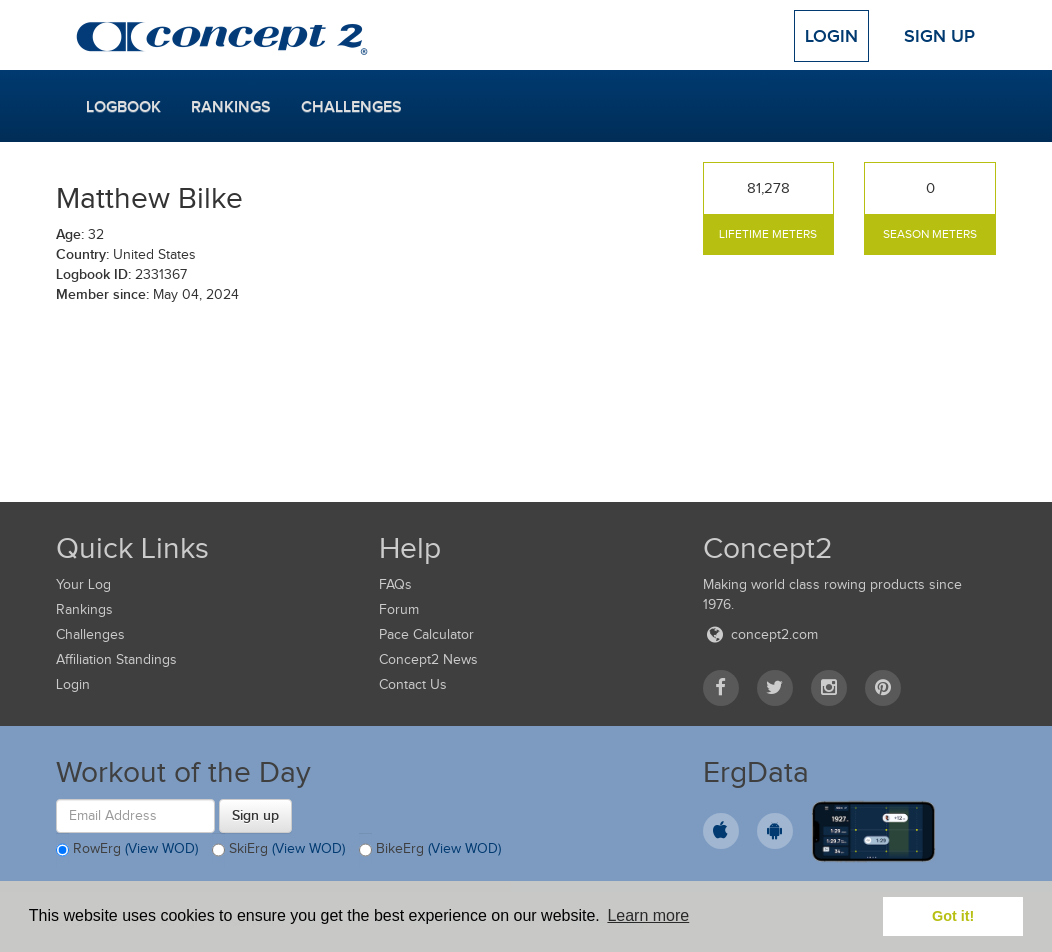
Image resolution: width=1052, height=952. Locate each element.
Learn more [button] (648, 915)
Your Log (83, 584)
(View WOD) (161, 848)
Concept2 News (428, 659)
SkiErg (278, 850)
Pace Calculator (426, 634)
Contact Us (413, 684)
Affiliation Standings (116, 659)
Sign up (255, 815)
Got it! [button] (953, 916)
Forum (399, 609)
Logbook (123, 107)
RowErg (127, 850)
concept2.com (760, 634)
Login (831, 36)
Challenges (351, 107)
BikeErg (430, 850)
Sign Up (939, 36)
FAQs (395, 584)
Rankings (231, 107)
